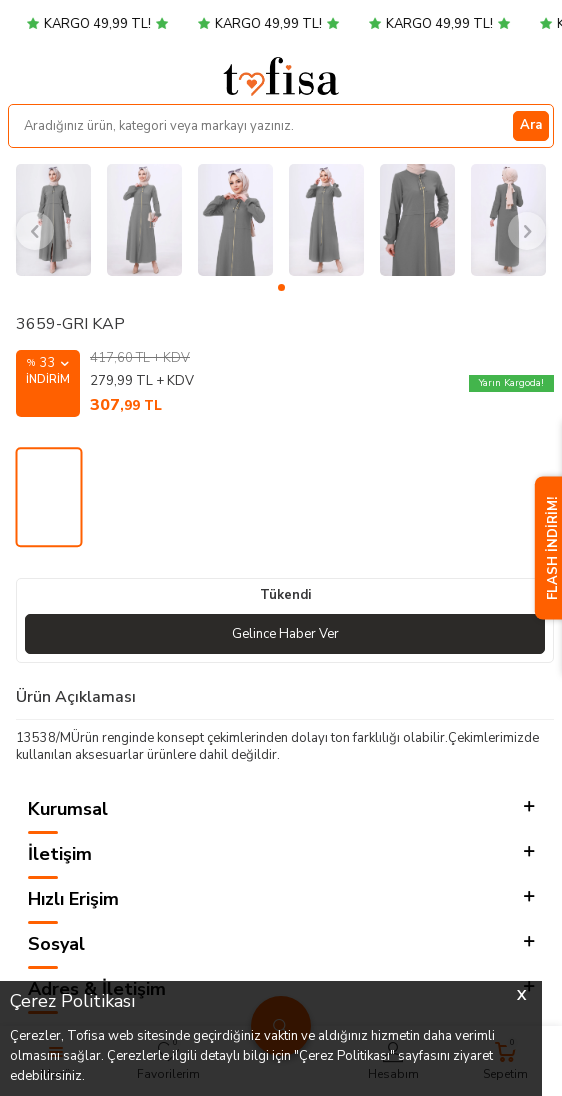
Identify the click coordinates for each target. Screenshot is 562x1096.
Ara (531, 125)
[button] (281, 287)
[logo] (281, 76)
